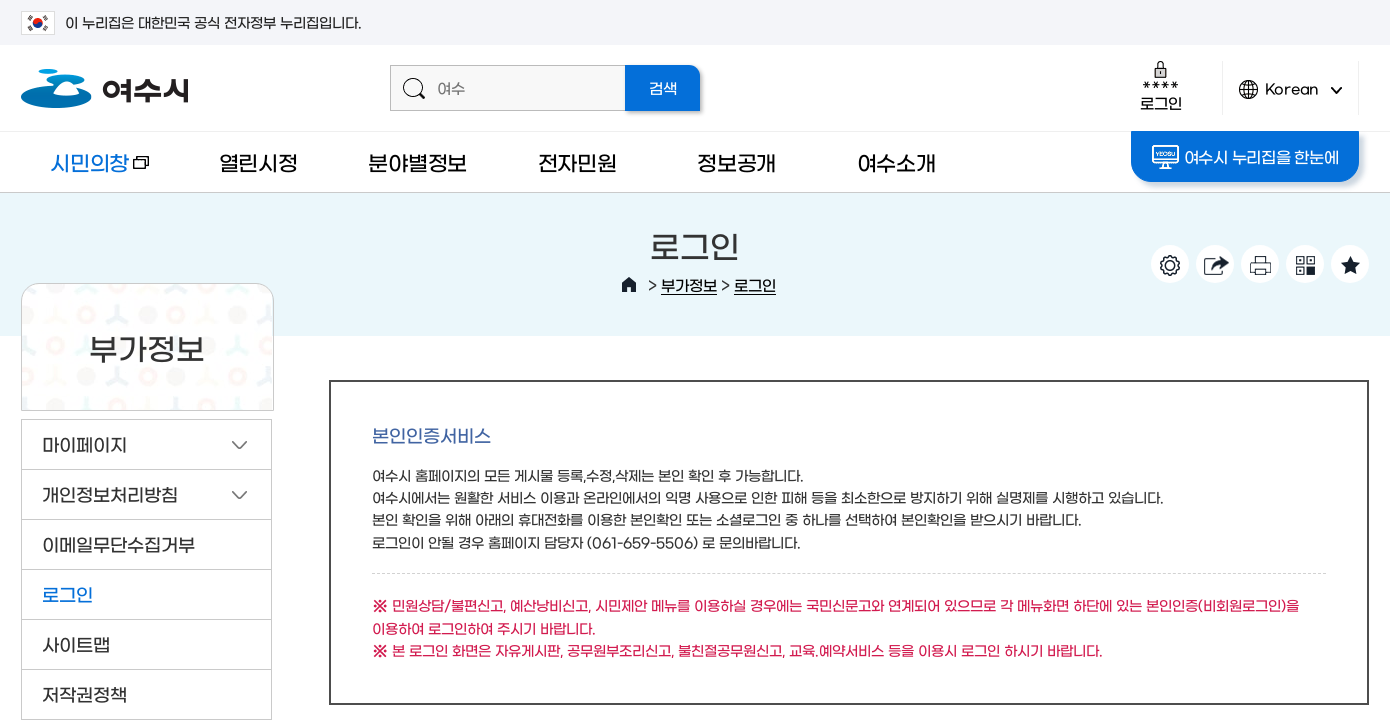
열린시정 (258, 161)
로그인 (1160, 85)
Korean (1291, 97)
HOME (629, 285)
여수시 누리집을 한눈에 (1245, 157)
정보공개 (736, 161)
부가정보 (689, 284)
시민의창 (85, 171)
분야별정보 (417, 161)
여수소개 (896, 161)
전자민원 (577, 161)
